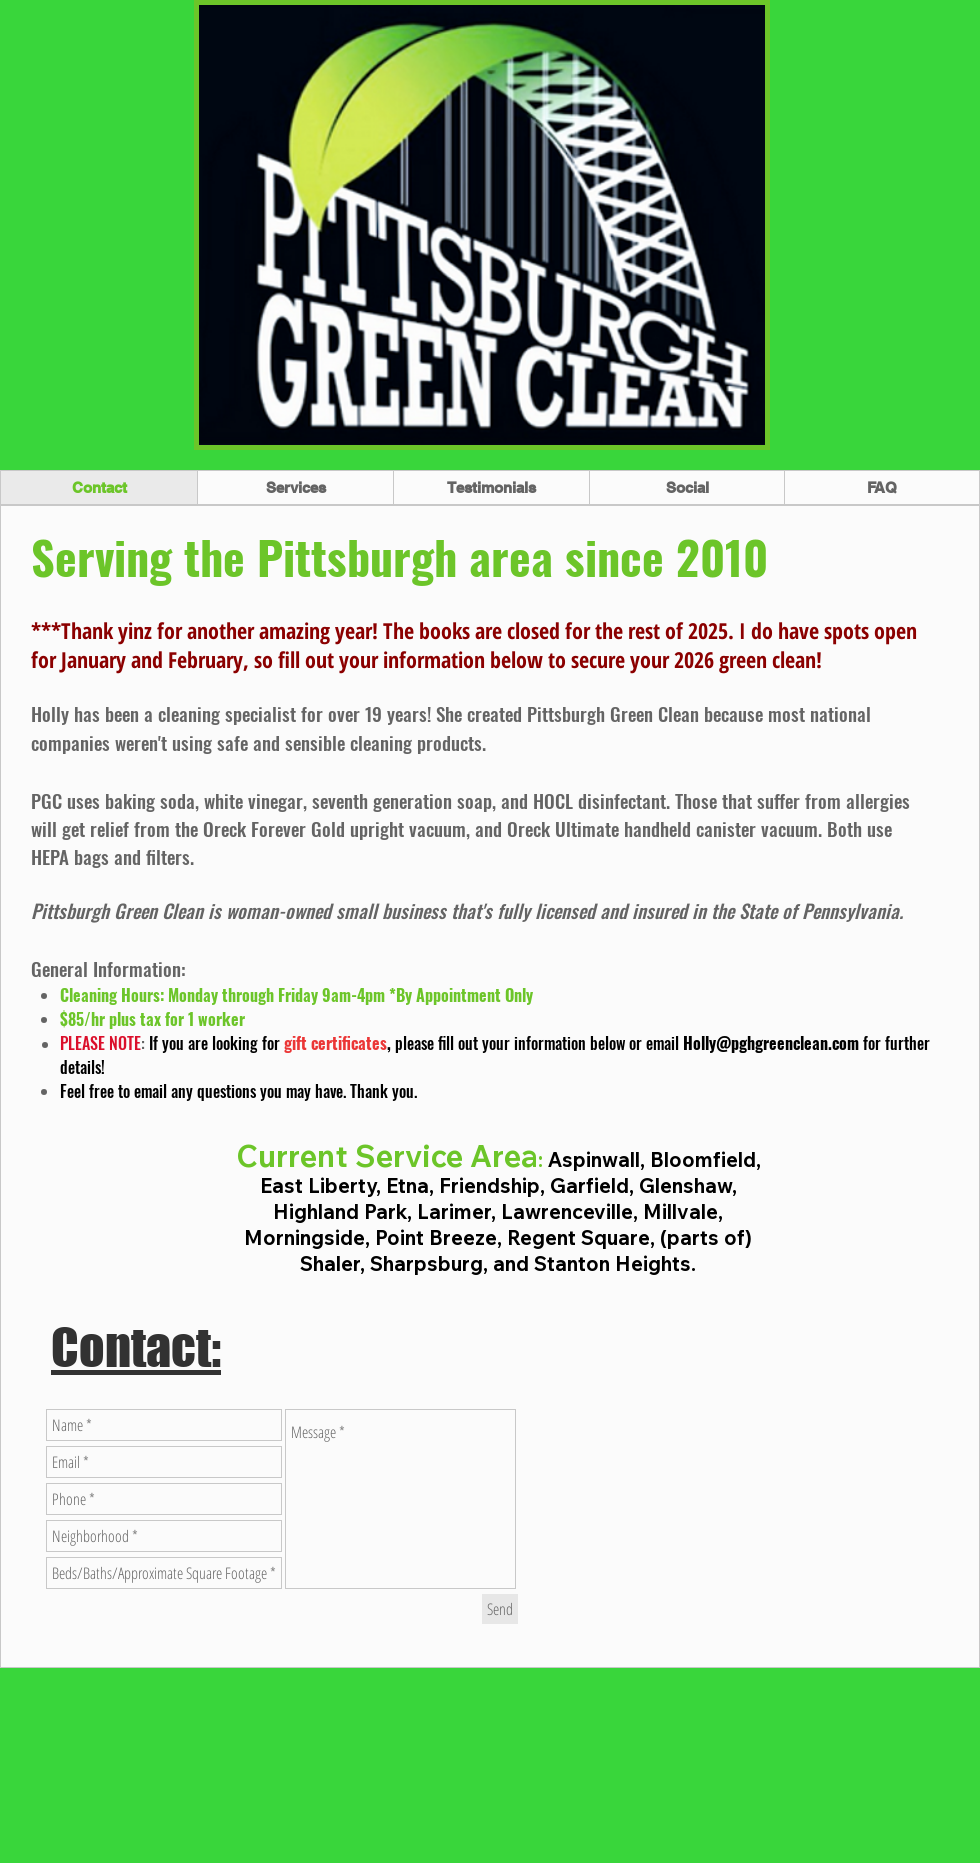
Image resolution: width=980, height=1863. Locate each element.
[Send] (500, 1609)
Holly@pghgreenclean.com (771, 1043)
